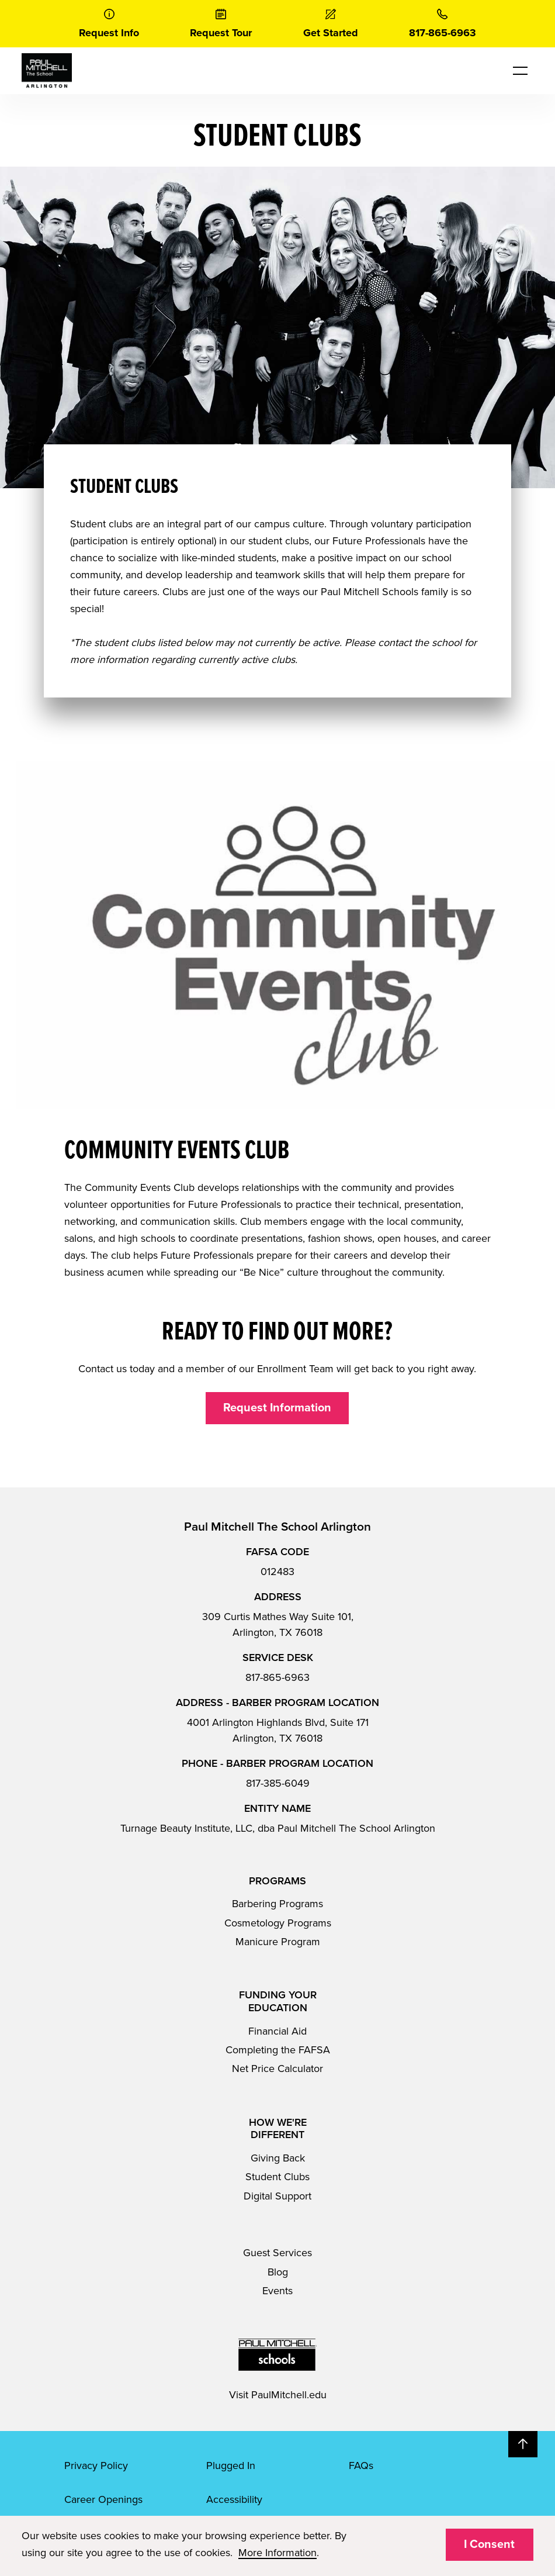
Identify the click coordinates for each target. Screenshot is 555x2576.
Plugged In (230, 2465)
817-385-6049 (278, 1783)
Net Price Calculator (277, 2068)
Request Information (277, 1408)
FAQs (361, 2465)
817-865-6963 (277, 1677)
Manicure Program (277, 1941)
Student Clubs (277, 2176)
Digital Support (277, 2196)
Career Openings (103, 2499)
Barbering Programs (277, 1903)
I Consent (489, 2544)
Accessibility (234, 2499)
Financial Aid (277, 2031)
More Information (277, 2552)
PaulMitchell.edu (289, 2394)
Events (277, 2290)
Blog (278, 2272)
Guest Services (277, 2252)
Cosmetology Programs (277, 1923)
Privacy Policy (96, 2465)
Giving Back (278, 2158)
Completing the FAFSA (278, 2049)
